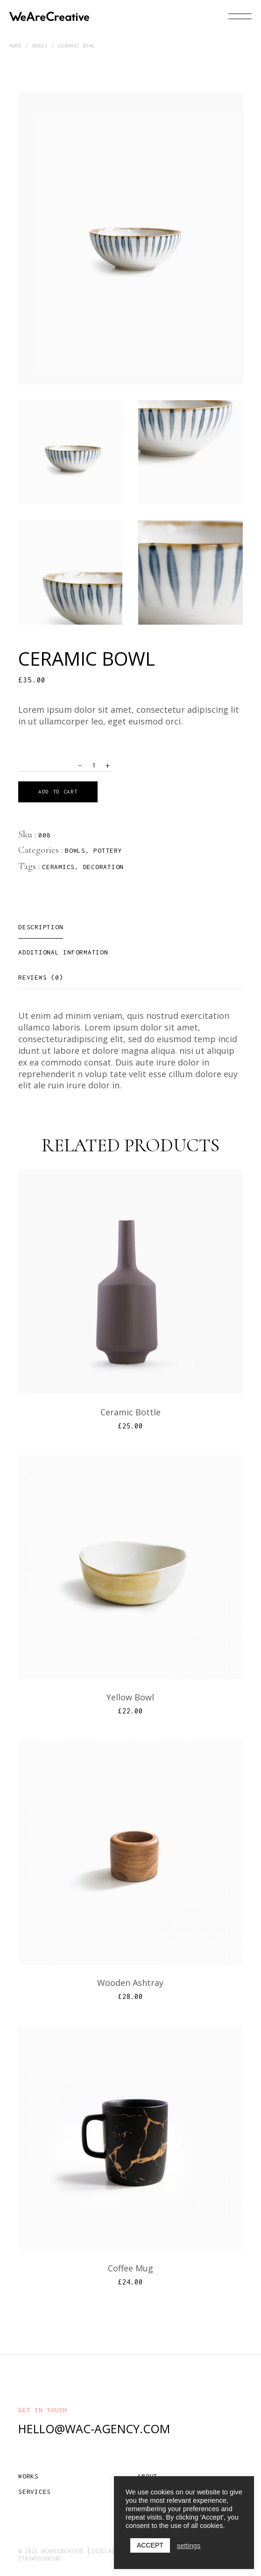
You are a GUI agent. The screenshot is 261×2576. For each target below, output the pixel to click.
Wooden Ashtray (130, 1982)
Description (40, 927)
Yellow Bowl (130, 1697)
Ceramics (58, 866)
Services (34, 2491)
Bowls (75, 850)
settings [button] (189, 2545)
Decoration (103, 866)
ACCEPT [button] (150, 2545)
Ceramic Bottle (130, 1412)
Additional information (63, 952)
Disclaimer (108, 2551)
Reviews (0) (40, 977)
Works (28, 2476)
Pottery (107, 850)
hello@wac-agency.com (94, 2429)
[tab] (40, 927)
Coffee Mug (130, 2268)
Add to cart (58, 791)
